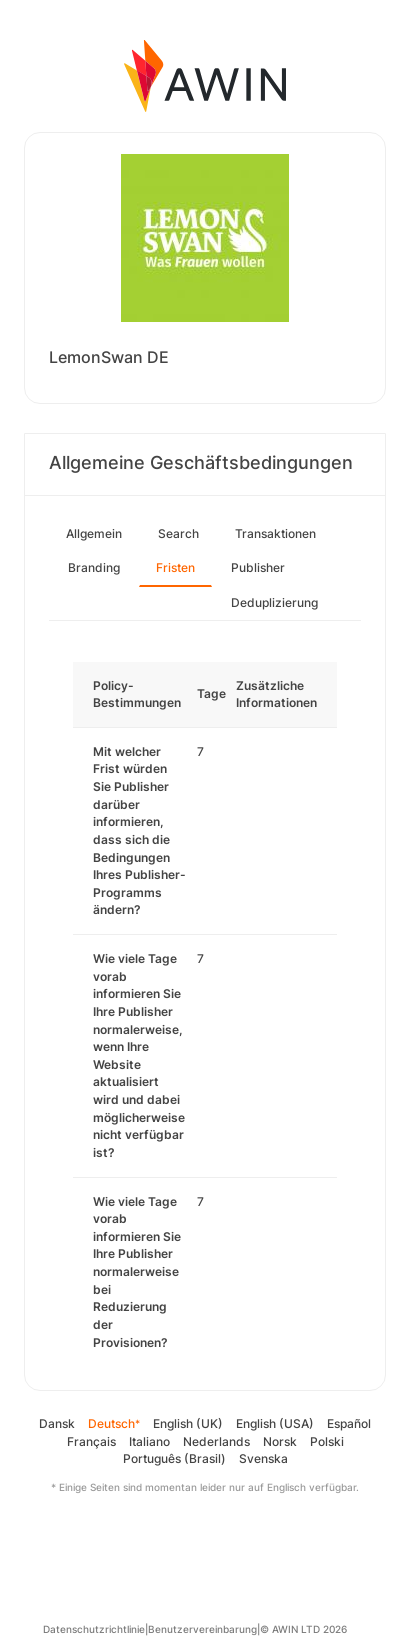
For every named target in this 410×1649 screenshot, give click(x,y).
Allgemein (94, 533)
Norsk (280, 1441)
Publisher (258, 567)
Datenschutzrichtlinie (94, 1629)
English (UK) (188, 1423)
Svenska (263, 1458)
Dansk (57, 1423)
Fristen (175, 567)
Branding (94, 567)
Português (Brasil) (174, 1458)
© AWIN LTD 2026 (303, 1629)
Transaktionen (275, 533)
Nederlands (216, 1441)
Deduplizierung (274, 602)
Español (349, 1423)
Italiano (149, 1441)
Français (91, 1441)
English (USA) (275, 1423)
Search (178, 533)
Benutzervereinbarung (202, 1629)
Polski (327, 1441)
